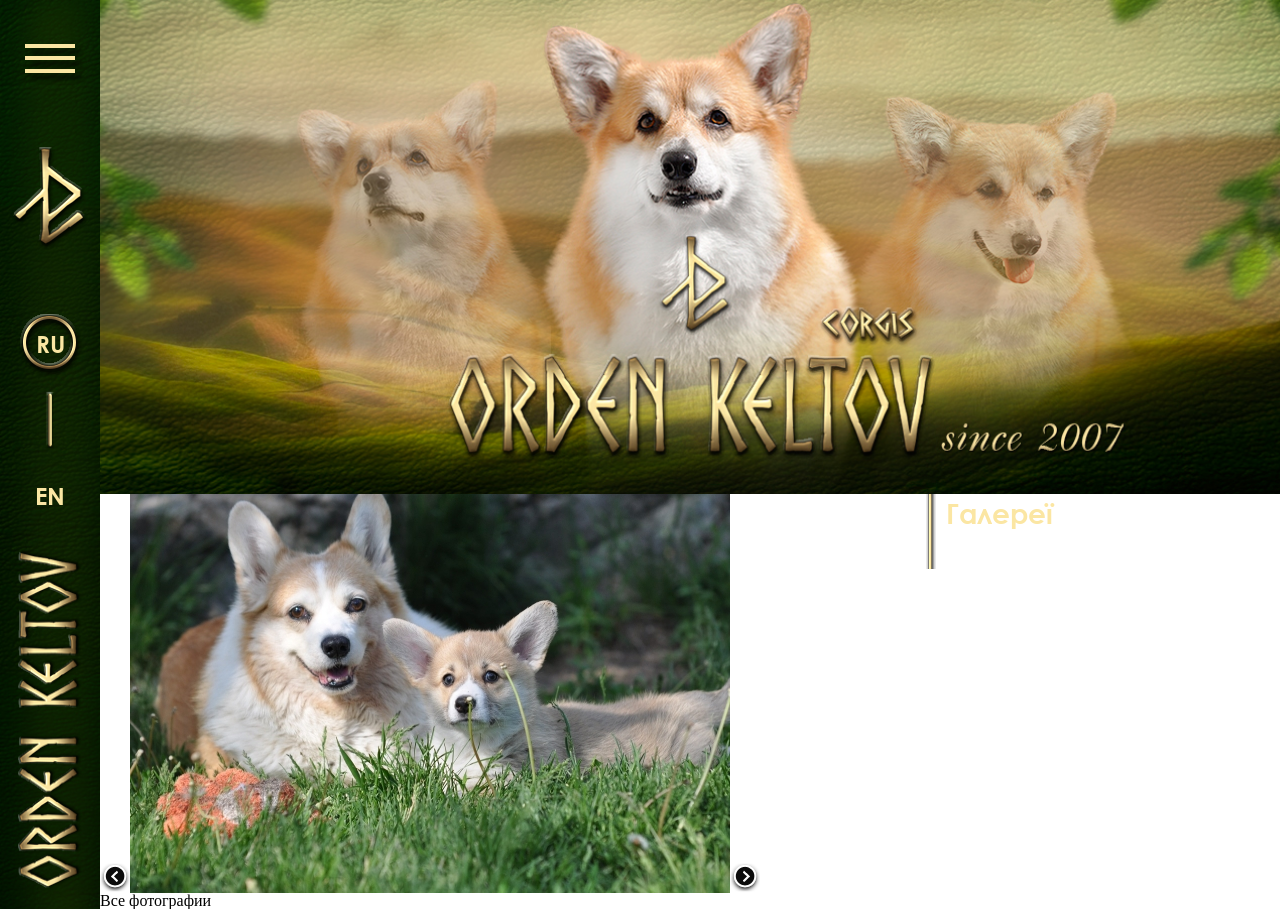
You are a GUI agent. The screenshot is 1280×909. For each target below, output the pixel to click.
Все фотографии (155, 900)
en (50, 495)
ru (50, 343)
